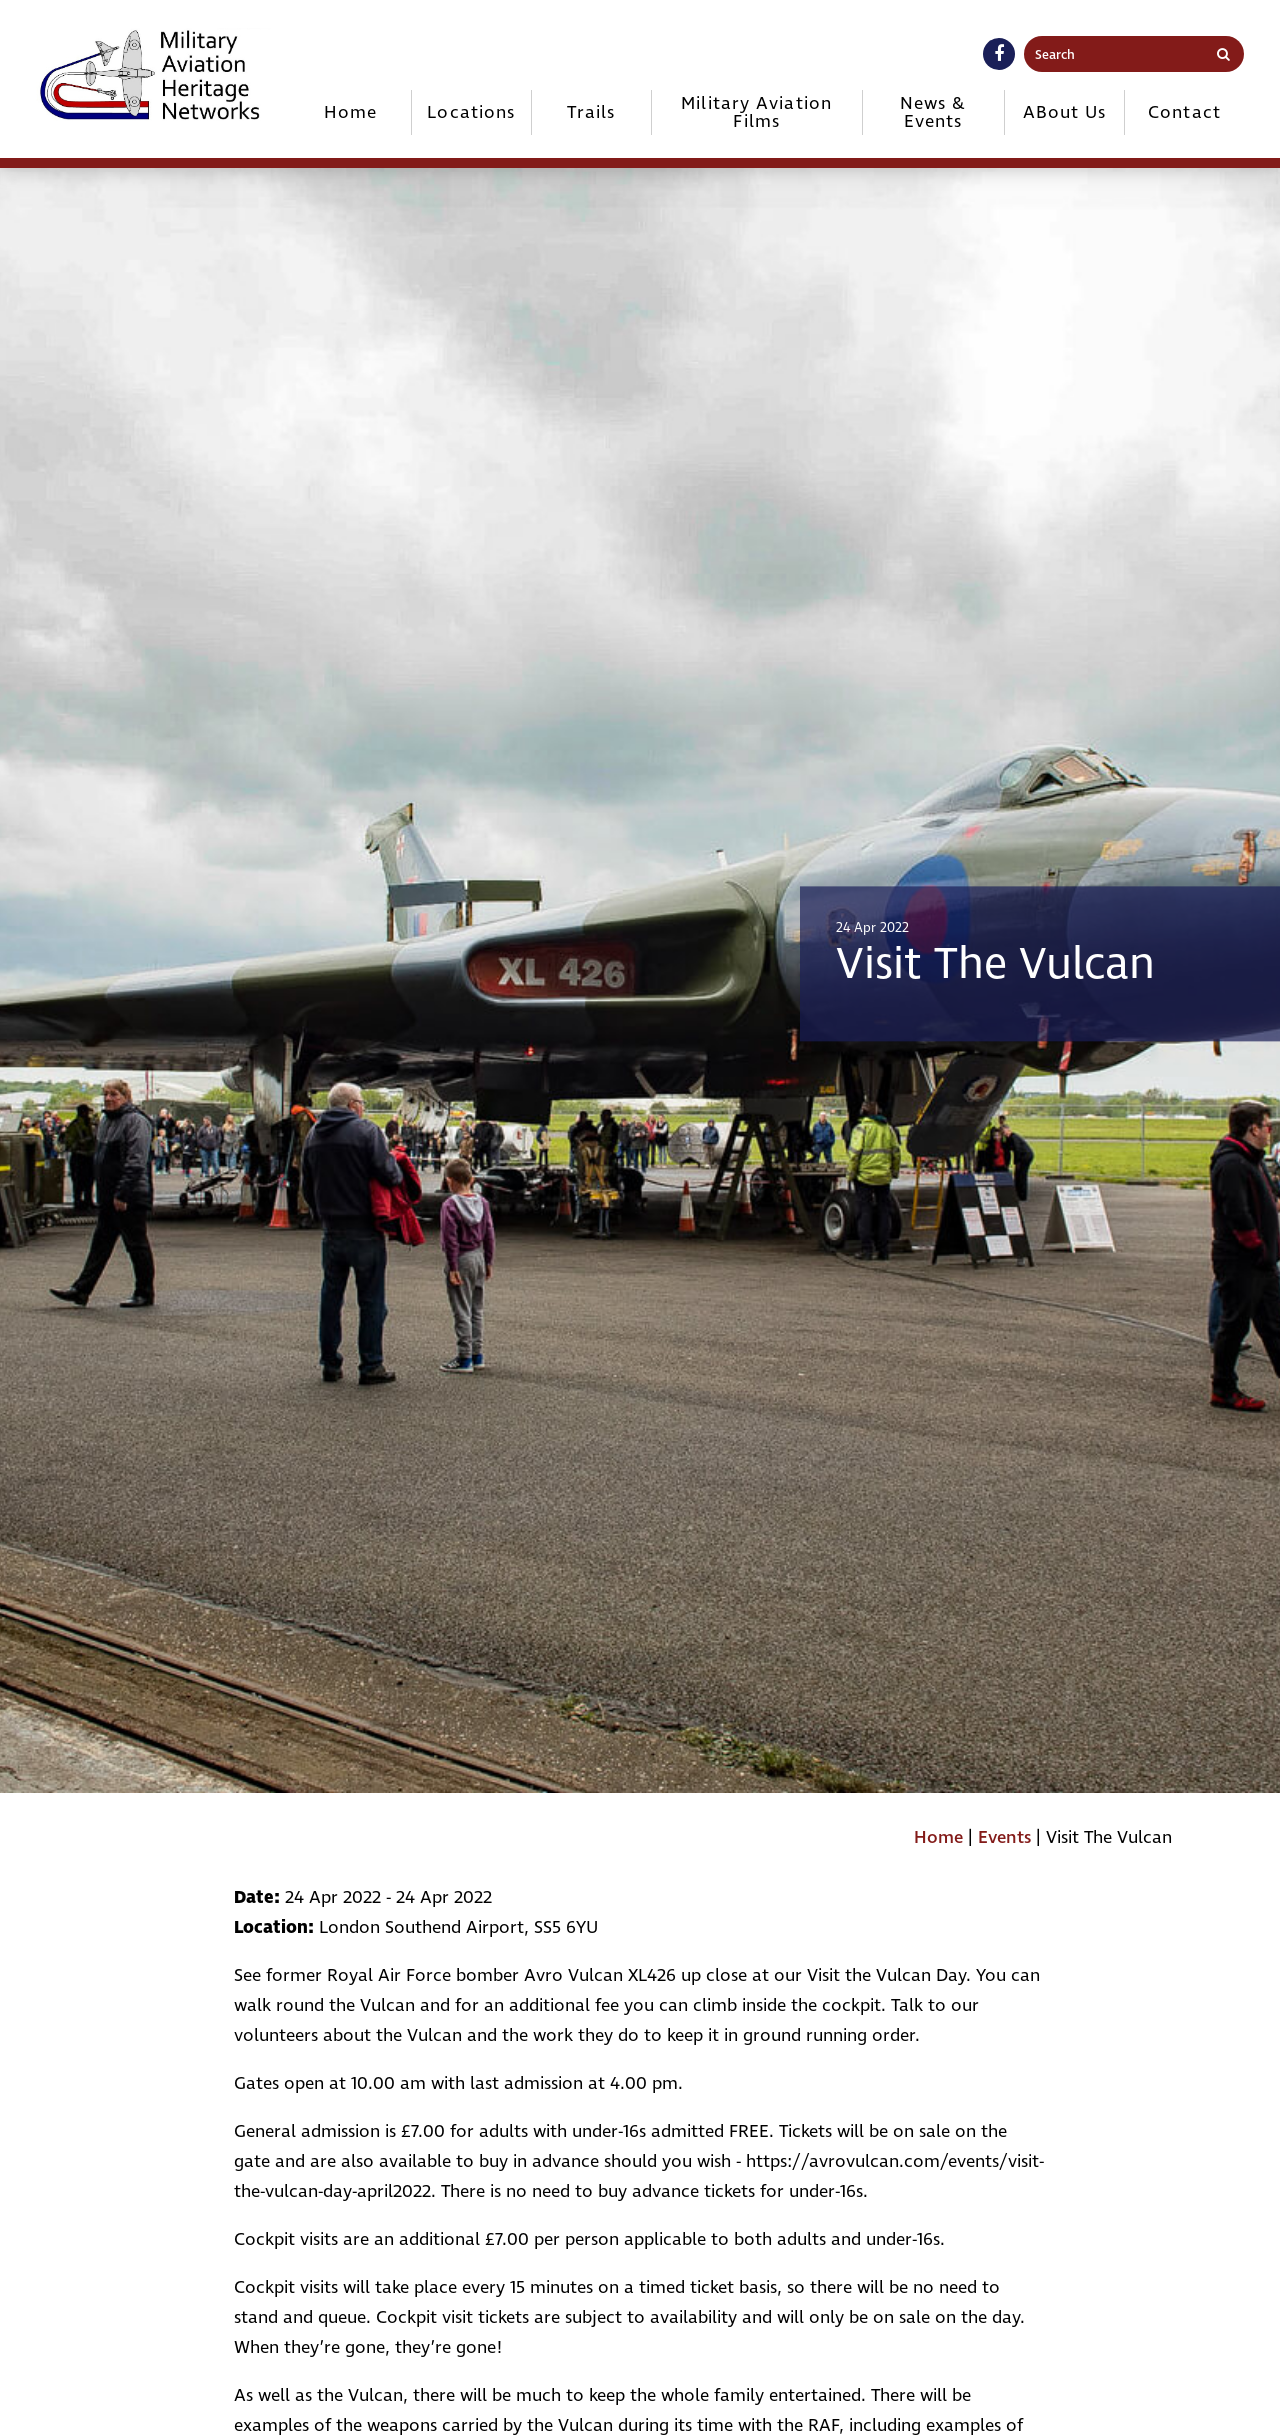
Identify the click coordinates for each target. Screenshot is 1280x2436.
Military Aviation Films (756, 112)
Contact (1184, 112)
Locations (471, 112)
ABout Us (1065, 112)
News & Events (933, 112)
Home (350, 112)
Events (1004, 1837)
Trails (591, 112)
